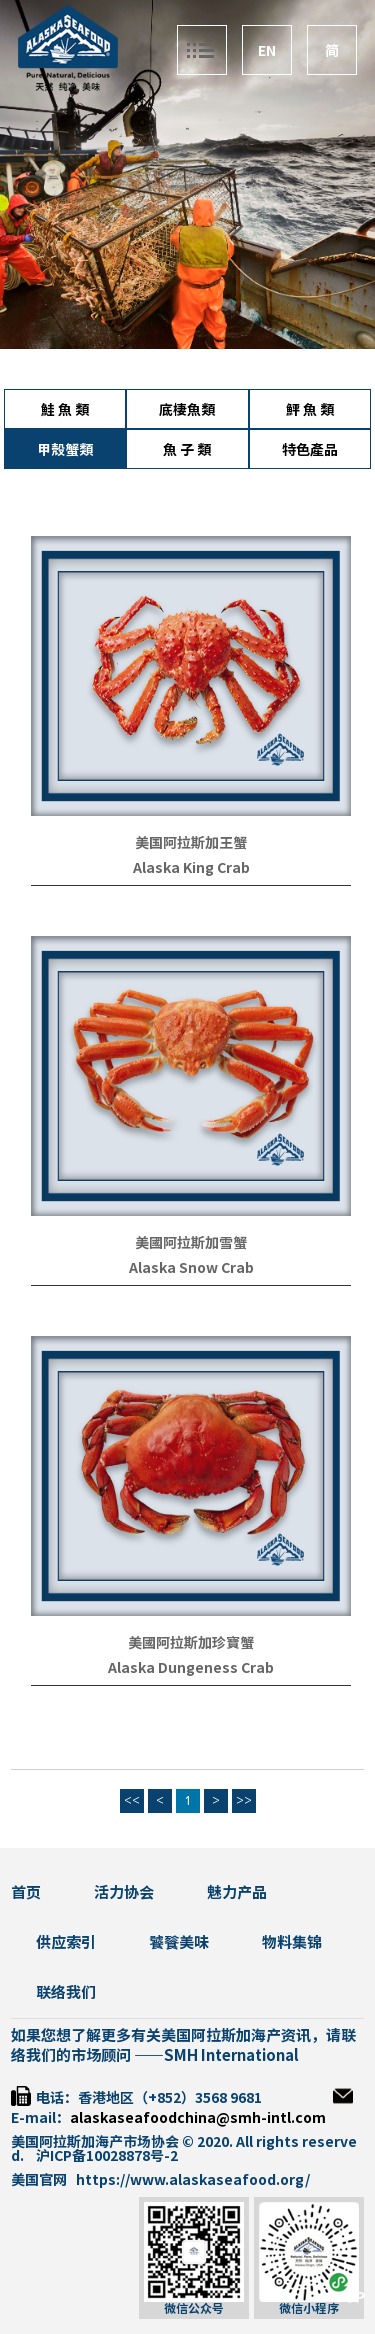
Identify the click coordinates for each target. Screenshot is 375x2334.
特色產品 (310, 450)
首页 (26, 1892)
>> (244, 1801)
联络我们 (66, 1992)
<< (132, 1801)
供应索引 (66, 1942)
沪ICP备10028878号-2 (107, 2156)
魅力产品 (237, 1892)
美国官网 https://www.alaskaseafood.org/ (160, 2180)
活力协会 (124, 1892)
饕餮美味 (179, 1942)
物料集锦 (292, 1942)
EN (267, 51)
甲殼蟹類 (65, 450)
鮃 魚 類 (310, 410)
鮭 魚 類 (65, 410)
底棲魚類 (187, 410)
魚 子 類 (187, 450)
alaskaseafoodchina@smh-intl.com (198, 2118)
